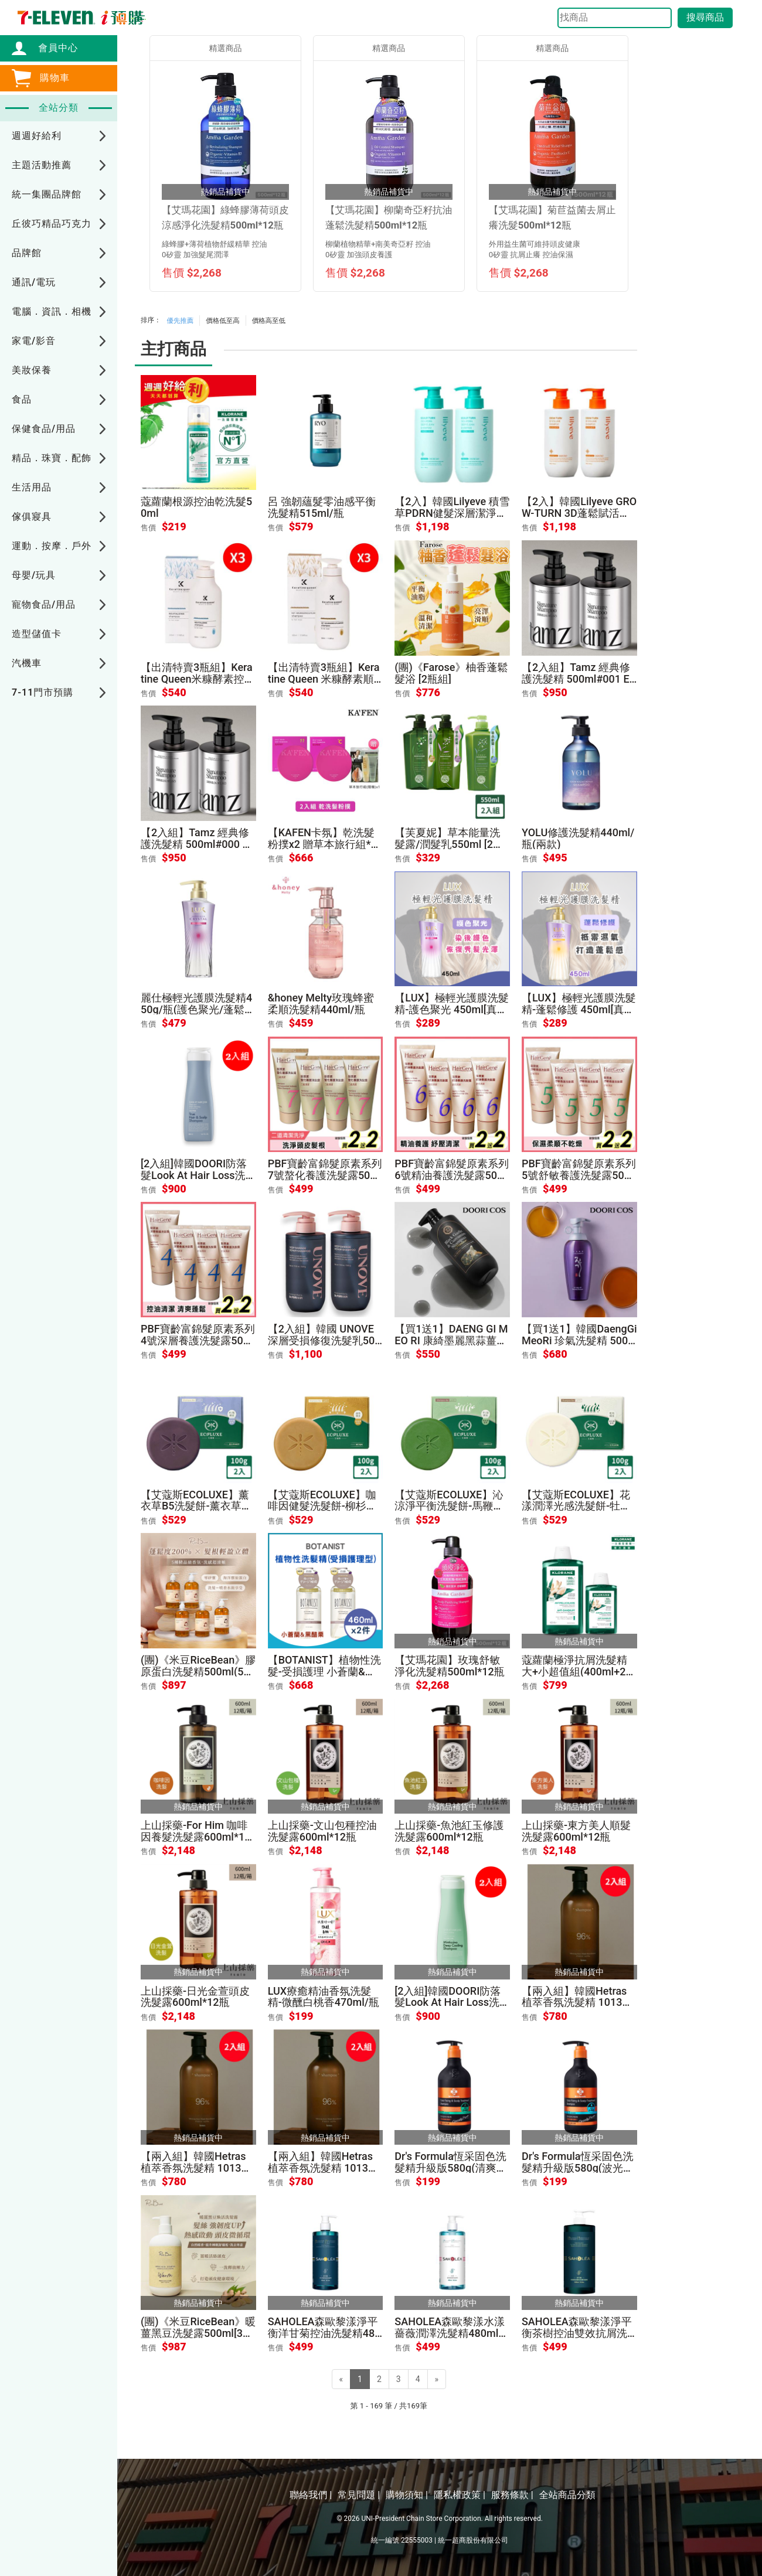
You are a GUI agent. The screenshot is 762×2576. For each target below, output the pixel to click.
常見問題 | (359, 2494)
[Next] (437, 2379)
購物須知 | (407, 2494)
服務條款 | (512, 2494)
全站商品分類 (567, 2494)
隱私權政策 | (459, 2494)
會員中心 (52, 47)
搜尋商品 (705, 17)
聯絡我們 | (311, 2494)
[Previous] (341, 2379)
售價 (148, 527)
